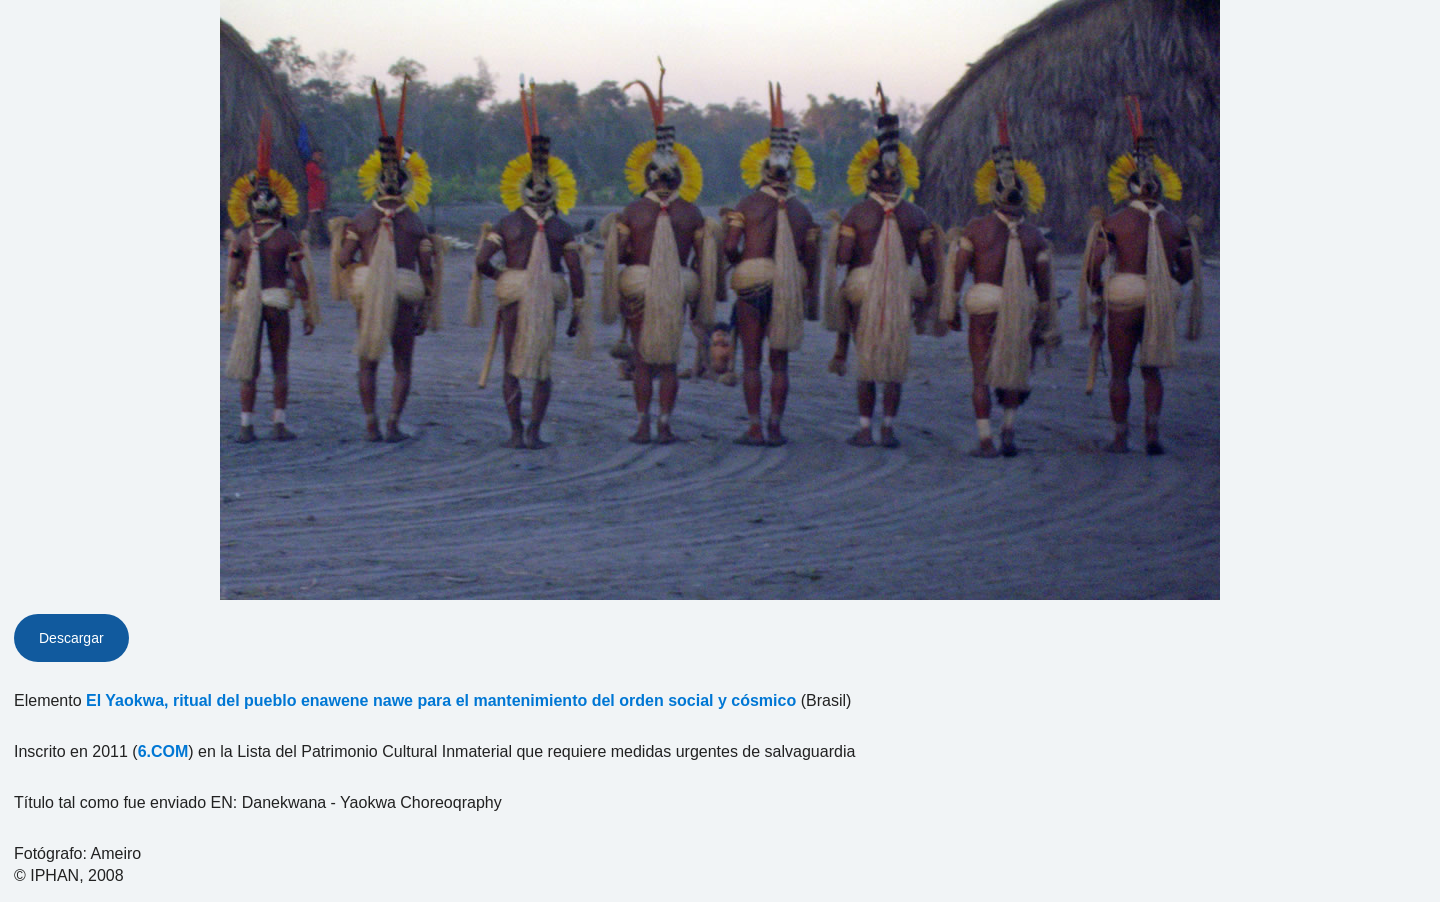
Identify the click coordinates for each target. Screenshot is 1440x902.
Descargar (71, 638)
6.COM (163, 751)
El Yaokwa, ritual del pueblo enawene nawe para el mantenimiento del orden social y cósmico (441, 700)
